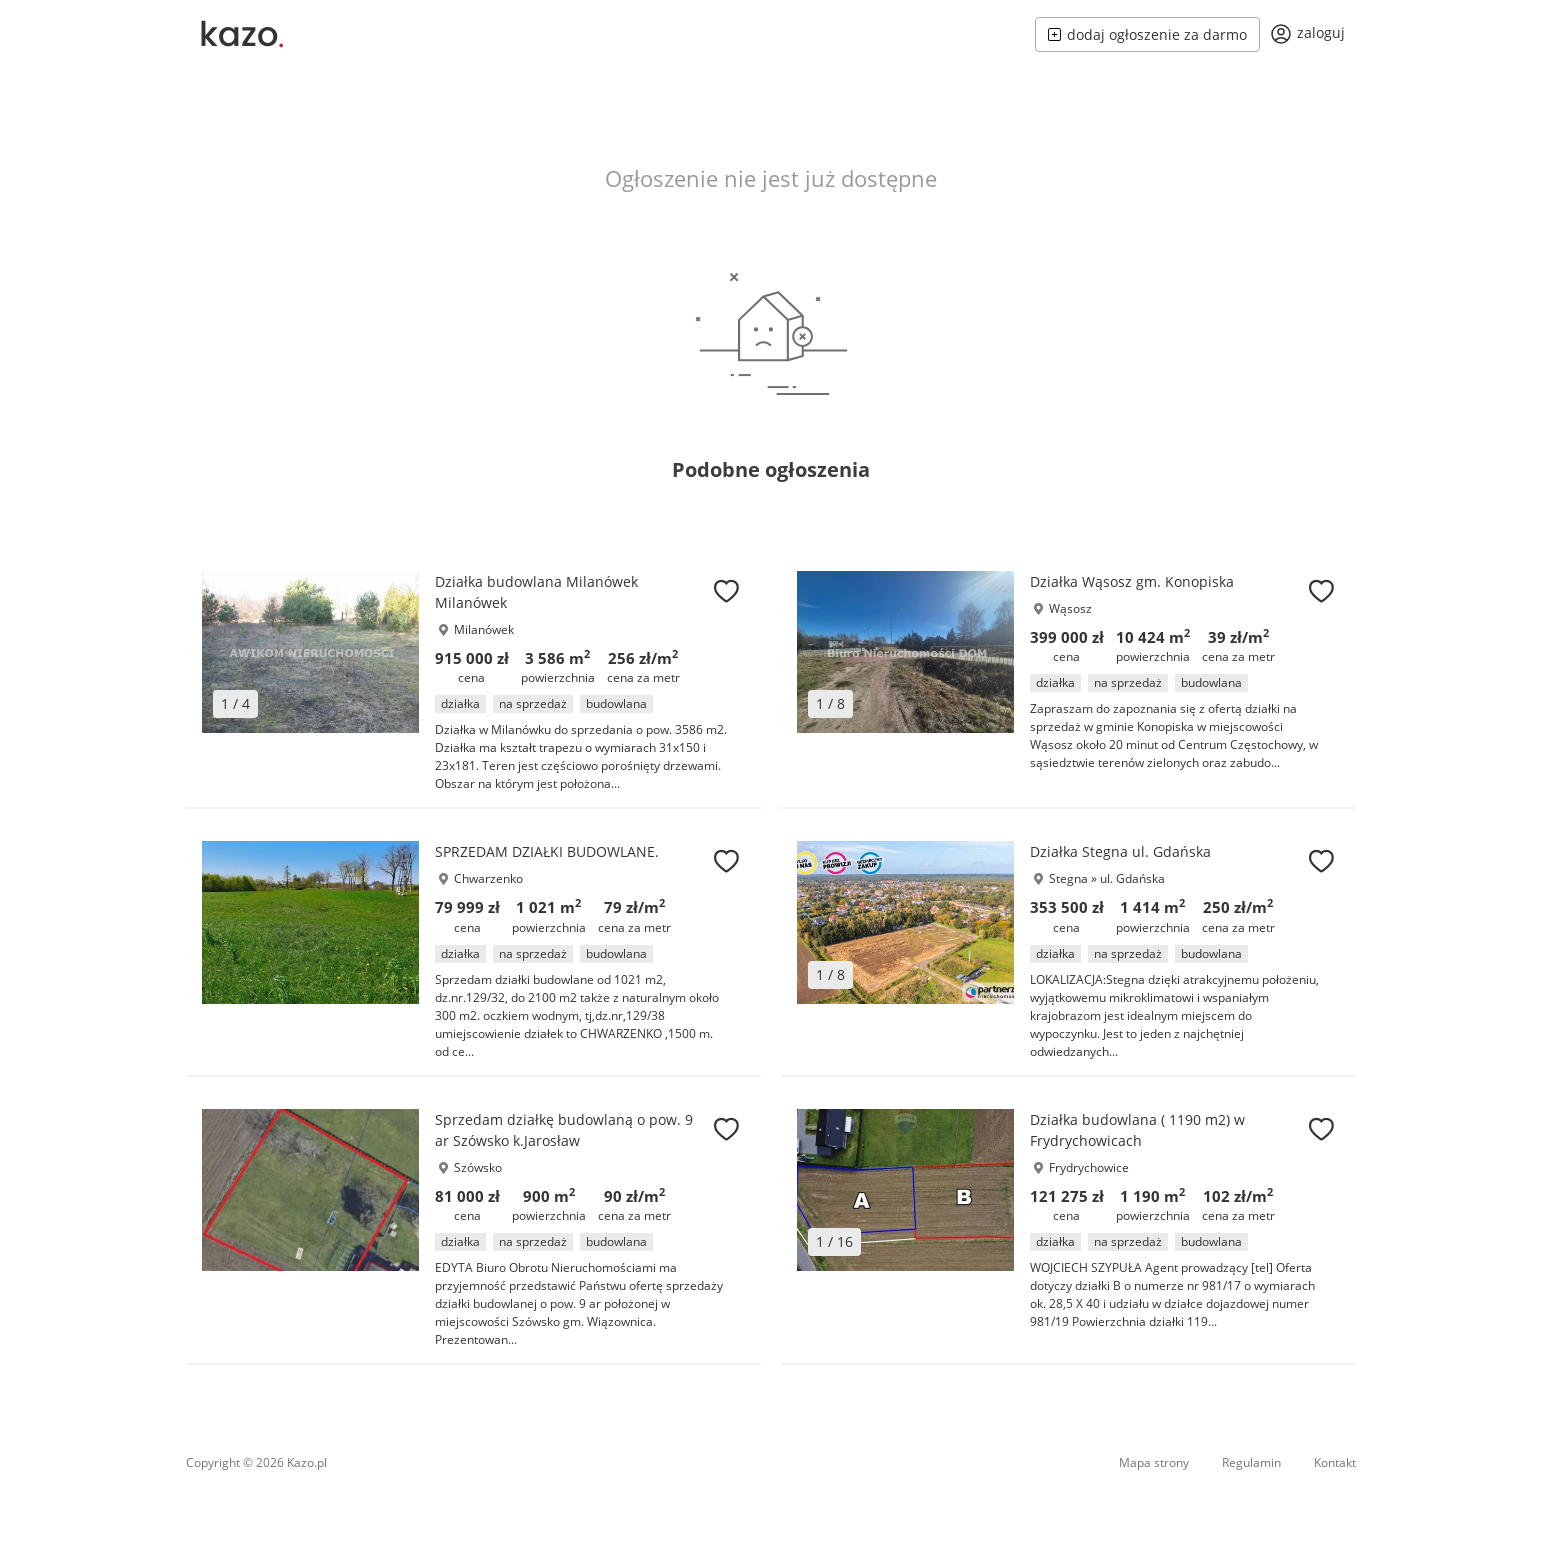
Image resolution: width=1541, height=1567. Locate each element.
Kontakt (1335, 1462)
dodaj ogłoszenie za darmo (1147, 34)
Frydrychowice (1089, 1167)
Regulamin (1251, 1462)
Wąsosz (1070, 608)
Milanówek (484, 629)
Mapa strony (1154, 1462)
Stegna (1068, 878)
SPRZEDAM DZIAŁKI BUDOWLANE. (547, 851)
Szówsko (478, 1167)
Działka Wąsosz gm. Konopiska (1132, 581)
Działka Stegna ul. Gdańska (1120, 851)
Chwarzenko (488, 878)
